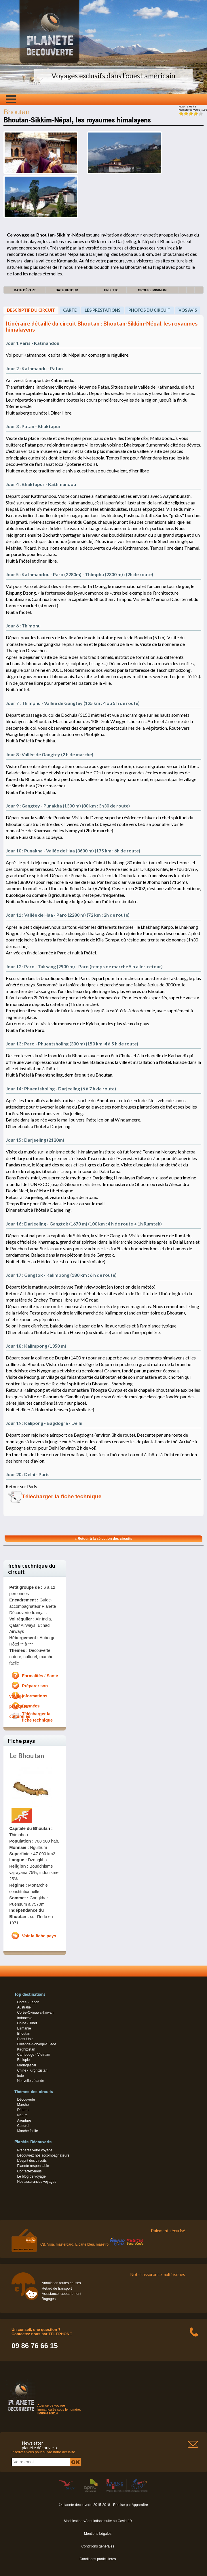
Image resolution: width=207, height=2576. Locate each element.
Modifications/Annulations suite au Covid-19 (98, 2521)
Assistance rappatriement (61, 2294)
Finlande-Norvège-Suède (36, 2044)
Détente (23, 2110)
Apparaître (140, 2505)
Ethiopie (23, 2060)
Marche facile (27, 2131)
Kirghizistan (26, 2049)
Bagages (49, 2299)
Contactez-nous (29, 2171)
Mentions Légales (97, 2534)
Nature (22, 2115)
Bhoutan (23, 2034)
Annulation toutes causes (61, 2283)
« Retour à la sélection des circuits (103, 1539)
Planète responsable (33, 2166)
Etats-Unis (25, 2039)
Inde (20, 2076)
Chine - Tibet (27, 2023)
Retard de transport (57, 2288)
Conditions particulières (97, 2559)
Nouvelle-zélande (30, 2081)
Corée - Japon (28, 2002)
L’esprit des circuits (32, 2161)
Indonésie (24, 2018)
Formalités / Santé (40, 1675)
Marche (23, 2105)
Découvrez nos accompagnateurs (43, 2155)
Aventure (24, 2121)
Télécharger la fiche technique (61, 1496)
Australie (24, 2007)
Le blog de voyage (31, 2176)
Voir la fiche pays (39, 1936)
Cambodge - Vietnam (33, 2055)
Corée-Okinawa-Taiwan (35, 2013)
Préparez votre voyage (34, 2150)
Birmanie (24, 2028)
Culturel (23, 2126)
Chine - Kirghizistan (32, 2070)
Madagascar (26, 2065)
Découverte (26, 2100)
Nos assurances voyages (36, 2182)
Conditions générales (97, 2546)
